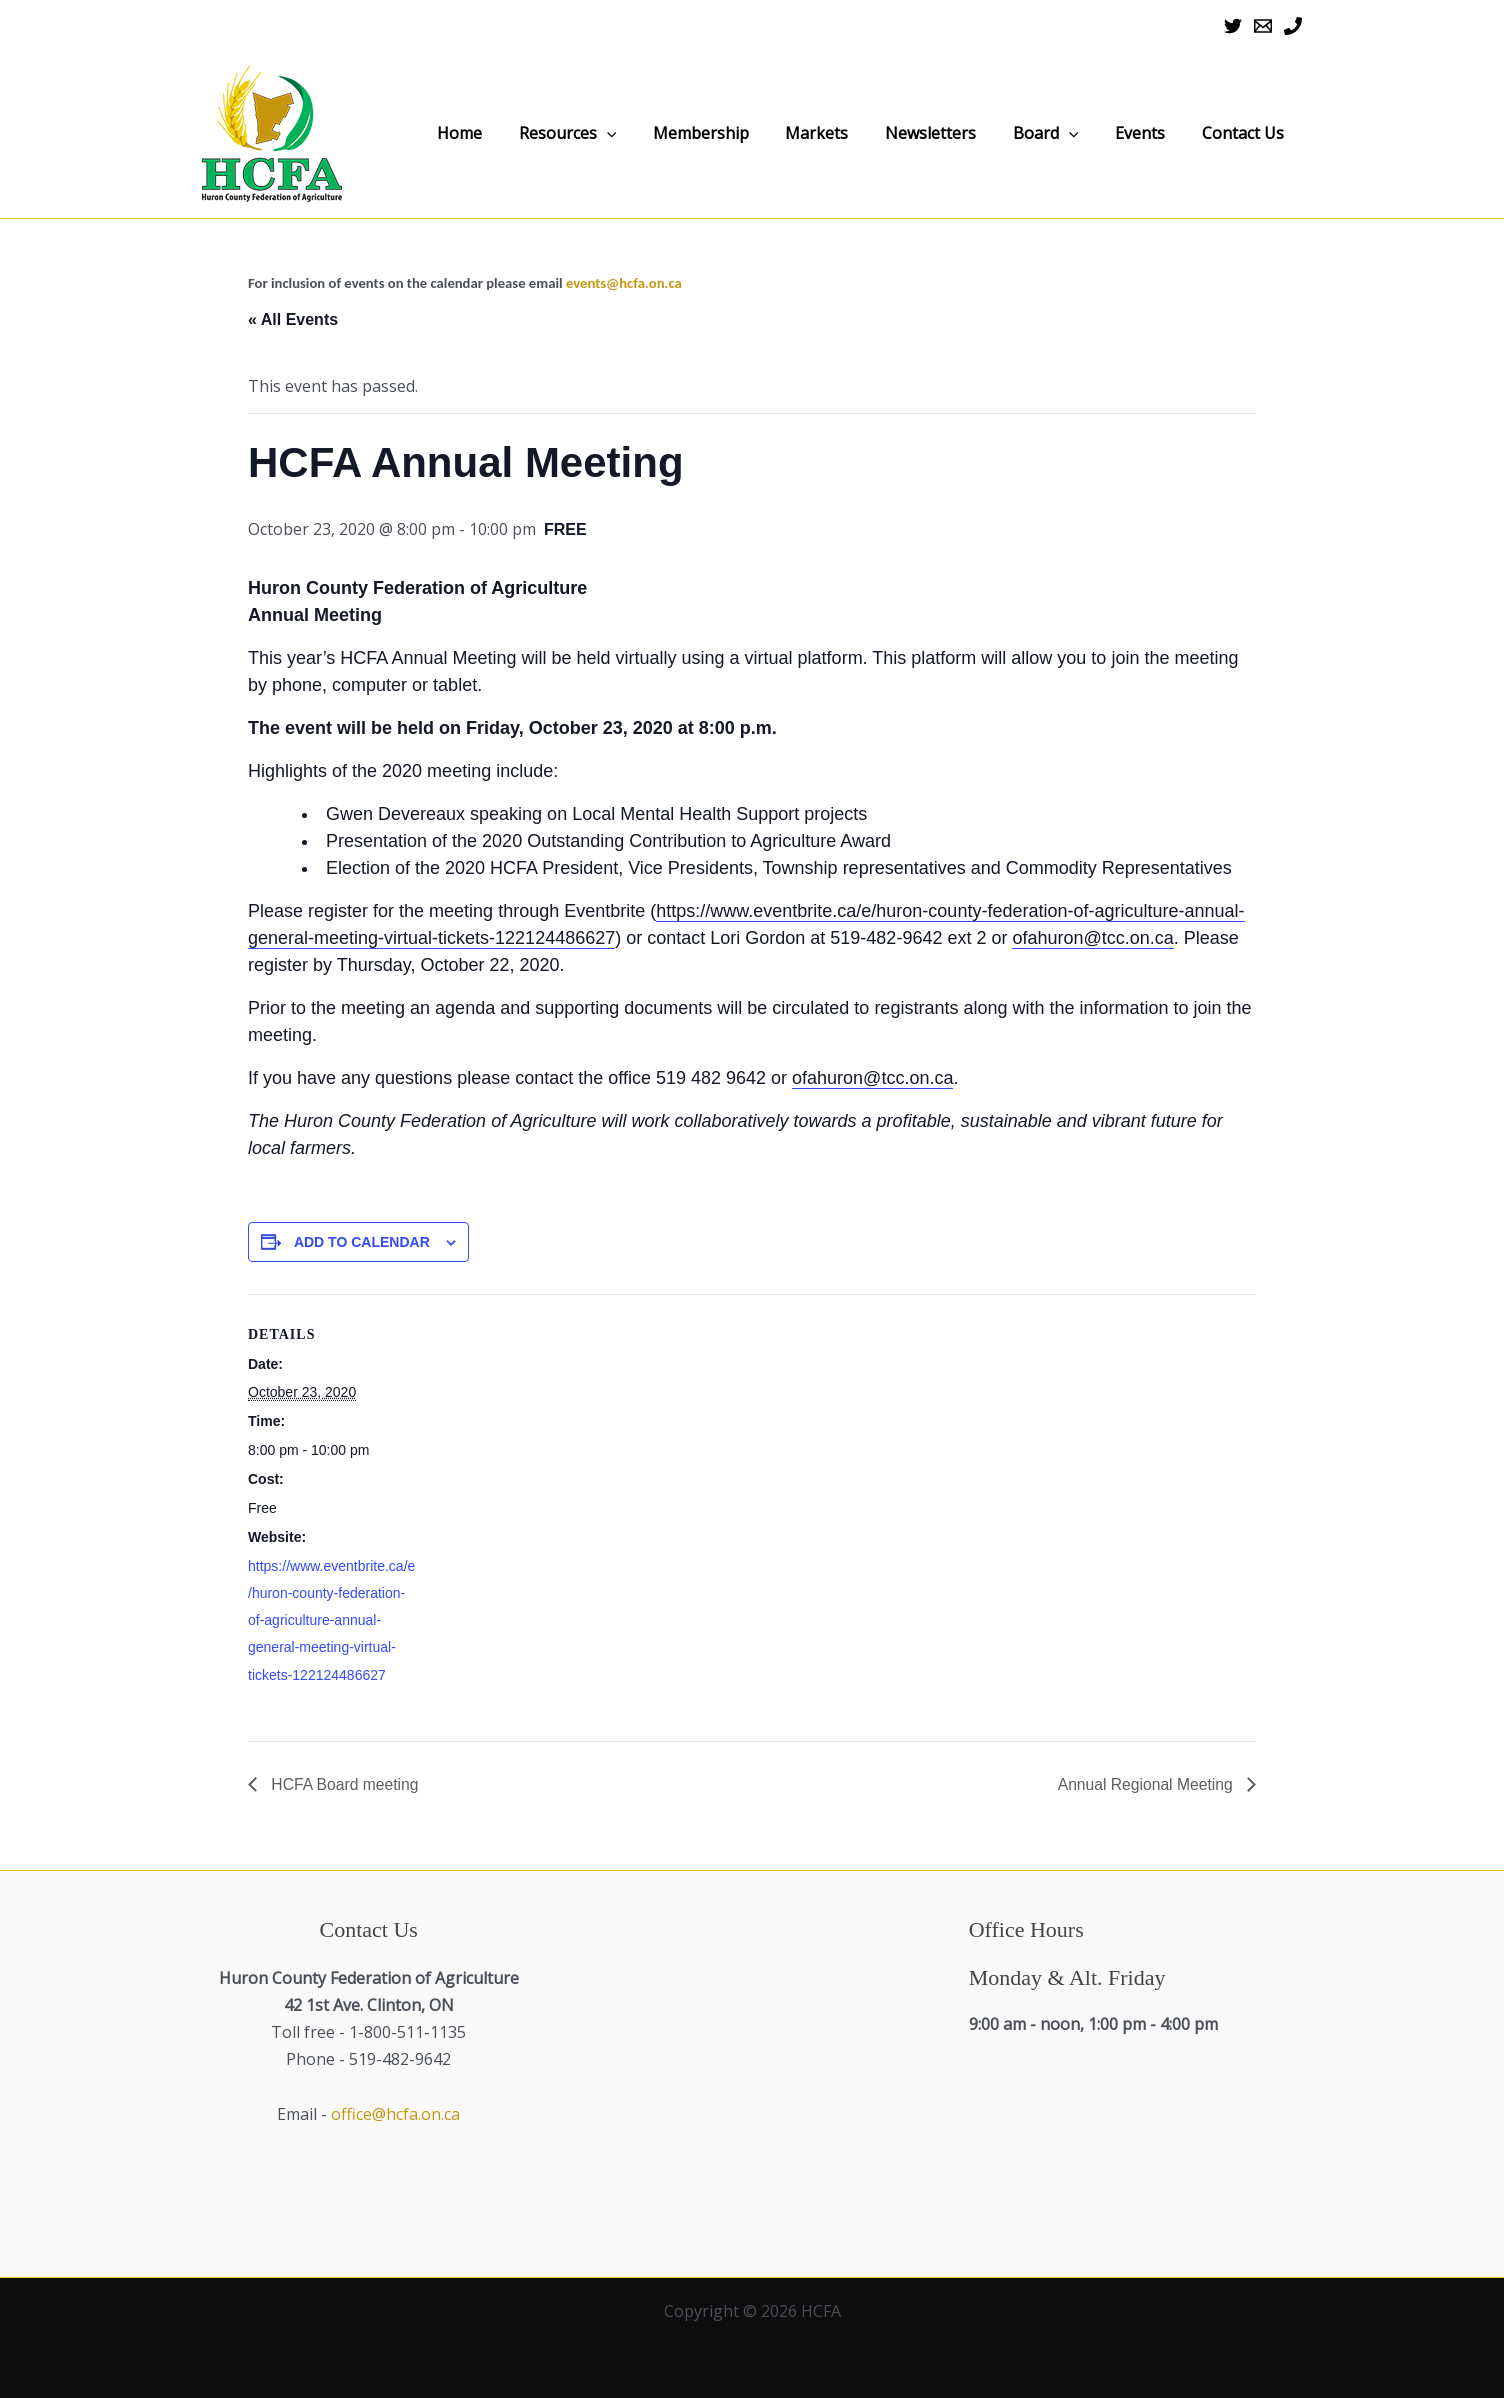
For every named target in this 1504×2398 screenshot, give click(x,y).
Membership (792, 133)
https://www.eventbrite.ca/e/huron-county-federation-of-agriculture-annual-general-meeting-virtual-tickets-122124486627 (331, 1620)
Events (1165, 133)
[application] (715, 133)
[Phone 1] (1293, 26)
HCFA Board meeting (344, 1784)
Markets (891, 133)
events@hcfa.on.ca (624, 283)
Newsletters (988, 133)
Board (1087, 133)
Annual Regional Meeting (1145, 1784)
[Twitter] (1233, 26)
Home (584, 133)
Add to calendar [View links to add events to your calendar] (362, 1242)
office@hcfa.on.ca (395, 2114)
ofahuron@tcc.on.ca (1092, 938)
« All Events (293, 319)
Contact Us (1251, 133)
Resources (676, 133)
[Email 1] (1263, 26)
